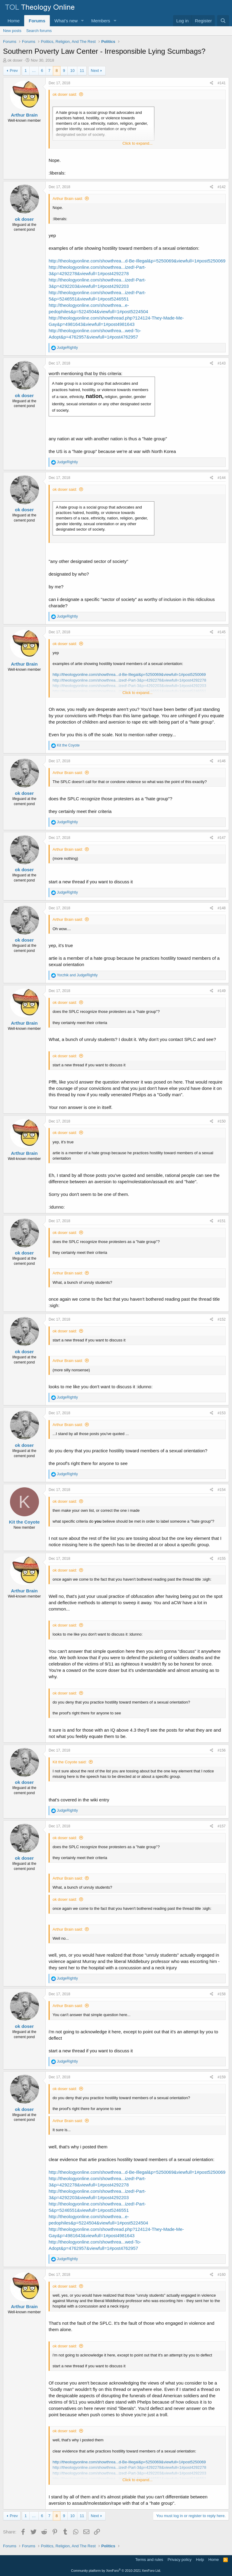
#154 (222, 1490)
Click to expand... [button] (137, 143)
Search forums (39, 30)
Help (200, 2559)
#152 (222, 1319)
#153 (222, 1413)
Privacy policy (180, 2559)
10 (72, 70)
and (77, 975)
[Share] (211, 83)
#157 (222, 1826)
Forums (37, 20)
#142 (222, 187)
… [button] (34, 70)
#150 (222, 1121)
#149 (222, 991)
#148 (222, 908)
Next (95, 70)
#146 (222, 761)
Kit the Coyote (24, 1521)
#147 (222, 838)
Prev (14, 70)
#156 (222, 1750)
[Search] (223, 20)
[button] (82, 20)
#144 (222, 478)
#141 (222, 83)
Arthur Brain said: (68, 198)
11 (82, 70)
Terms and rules (149, 2559)
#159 (222, 2077)
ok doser (15, 60)
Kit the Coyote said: (70, 1762)
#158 (222, 1994)
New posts (12, 30)
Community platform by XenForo (116, 2570)
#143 (222, 363)
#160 (222, 2274)
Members (100, 20)
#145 (222, 632)
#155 (222, 1558)
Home (14, 20)
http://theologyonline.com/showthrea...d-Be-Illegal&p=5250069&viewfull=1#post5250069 (137, 260)
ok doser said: (65, 94)
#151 (222, 1221)
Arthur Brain (24, 114)
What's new (66, 20)
